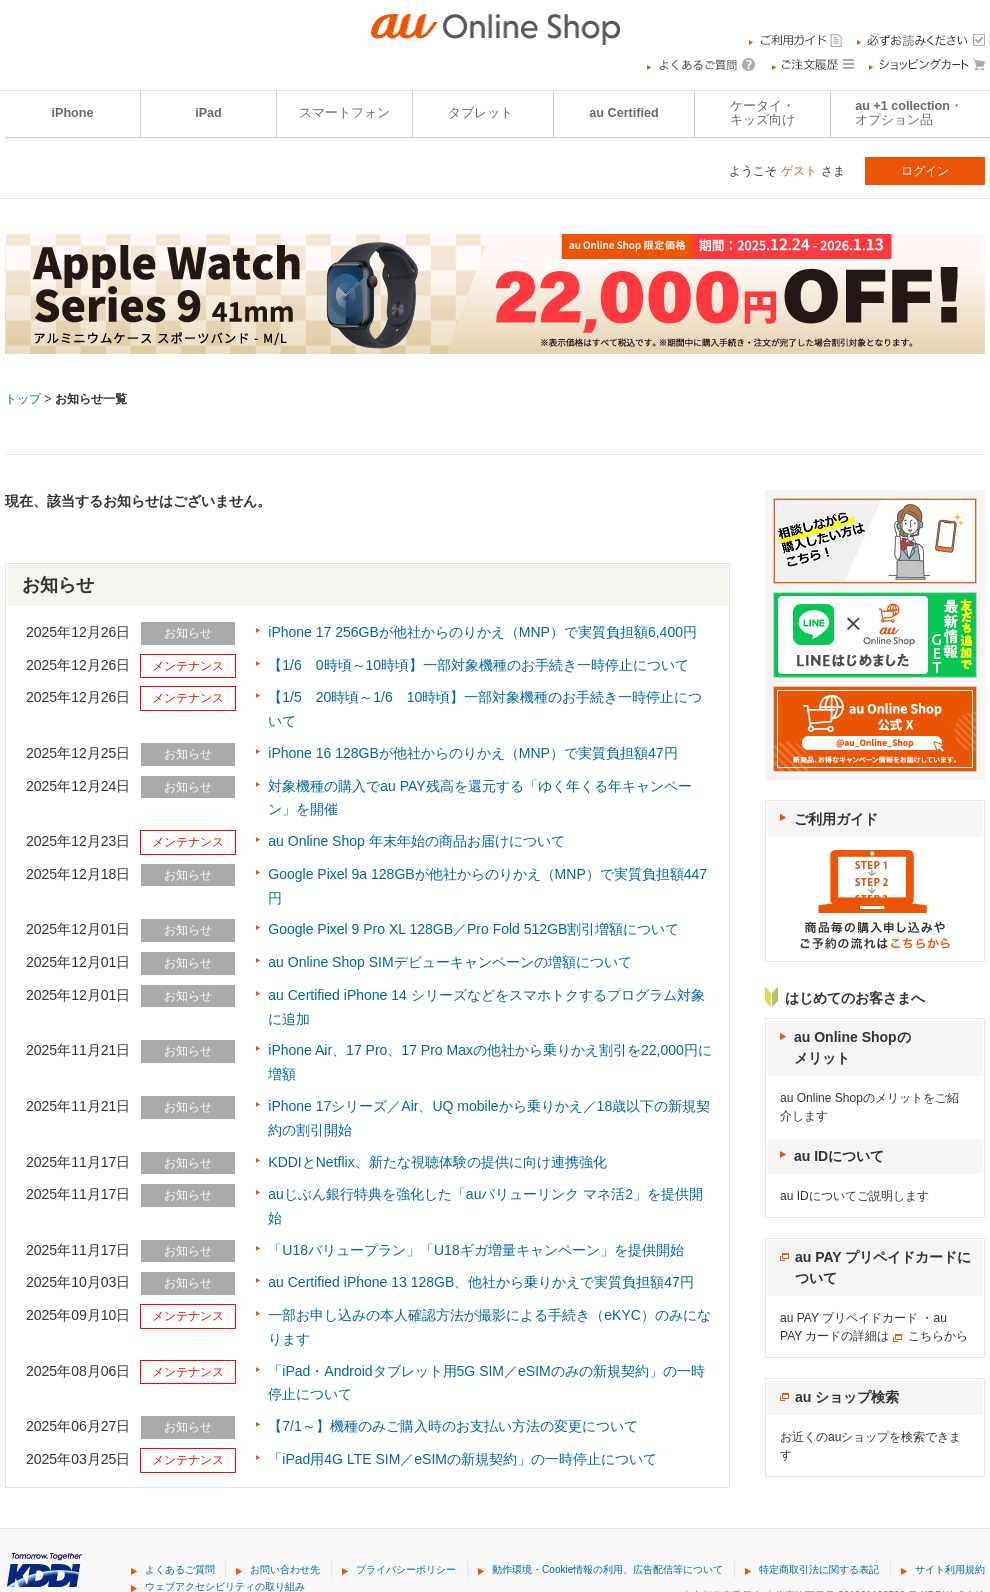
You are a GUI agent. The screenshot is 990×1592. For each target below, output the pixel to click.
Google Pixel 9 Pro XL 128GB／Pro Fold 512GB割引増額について (473, 929)
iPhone (73, 113)
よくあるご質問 (180, 1569)
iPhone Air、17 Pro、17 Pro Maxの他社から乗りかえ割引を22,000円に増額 (489, 1062)
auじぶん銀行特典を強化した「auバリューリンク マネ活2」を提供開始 (485, 1206)
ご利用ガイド (836, 819)
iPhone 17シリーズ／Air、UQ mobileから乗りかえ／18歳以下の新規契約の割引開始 (489, 1118)
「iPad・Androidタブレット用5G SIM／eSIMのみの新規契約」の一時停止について (486, 1383)
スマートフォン (344, 113)
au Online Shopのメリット (852, 1047)
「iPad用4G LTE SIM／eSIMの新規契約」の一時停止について (462, 1459)
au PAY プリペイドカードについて (883, 1267)
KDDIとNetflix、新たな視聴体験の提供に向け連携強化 (437, 1162)
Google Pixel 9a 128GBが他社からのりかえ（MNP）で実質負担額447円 (487, 886)
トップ (23, 399)
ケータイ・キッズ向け (762, 113)
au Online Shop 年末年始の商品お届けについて (416, 841)
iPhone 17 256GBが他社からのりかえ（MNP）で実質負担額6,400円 (482, 632)
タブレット (480, 113)
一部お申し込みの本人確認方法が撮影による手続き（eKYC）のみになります (489, 1327)
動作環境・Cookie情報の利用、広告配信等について (607, 1569)
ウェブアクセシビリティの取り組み (225, 1586)
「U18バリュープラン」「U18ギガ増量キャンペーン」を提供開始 (475, 1250)
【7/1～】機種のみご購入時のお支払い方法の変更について (452, 1426)
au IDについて (839, 1156)
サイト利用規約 (950, 1569)
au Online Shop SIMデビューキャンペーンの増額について (449, 962)
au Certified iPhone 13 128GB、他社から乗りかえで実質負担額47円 (481, 1282)
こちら (926, 1336)
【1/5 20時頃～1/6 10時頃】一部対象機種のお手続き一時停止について (485, 709)
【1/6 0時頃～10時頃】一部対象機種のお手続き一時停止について (478, 665)
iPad (208, 113)
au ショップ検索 (847, 1397)
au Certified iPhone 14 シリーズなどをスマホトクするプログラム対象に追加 (486, 1007)
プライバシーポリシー (406, 1569)
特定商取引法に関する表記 (819, 1569)
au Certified (623, 113)
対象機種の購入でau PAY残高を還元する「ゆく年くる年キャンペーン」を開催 (479, 798)
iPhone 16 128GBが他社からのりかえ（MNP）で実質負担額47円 (472, 753)
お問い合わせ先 (285, 1569)
